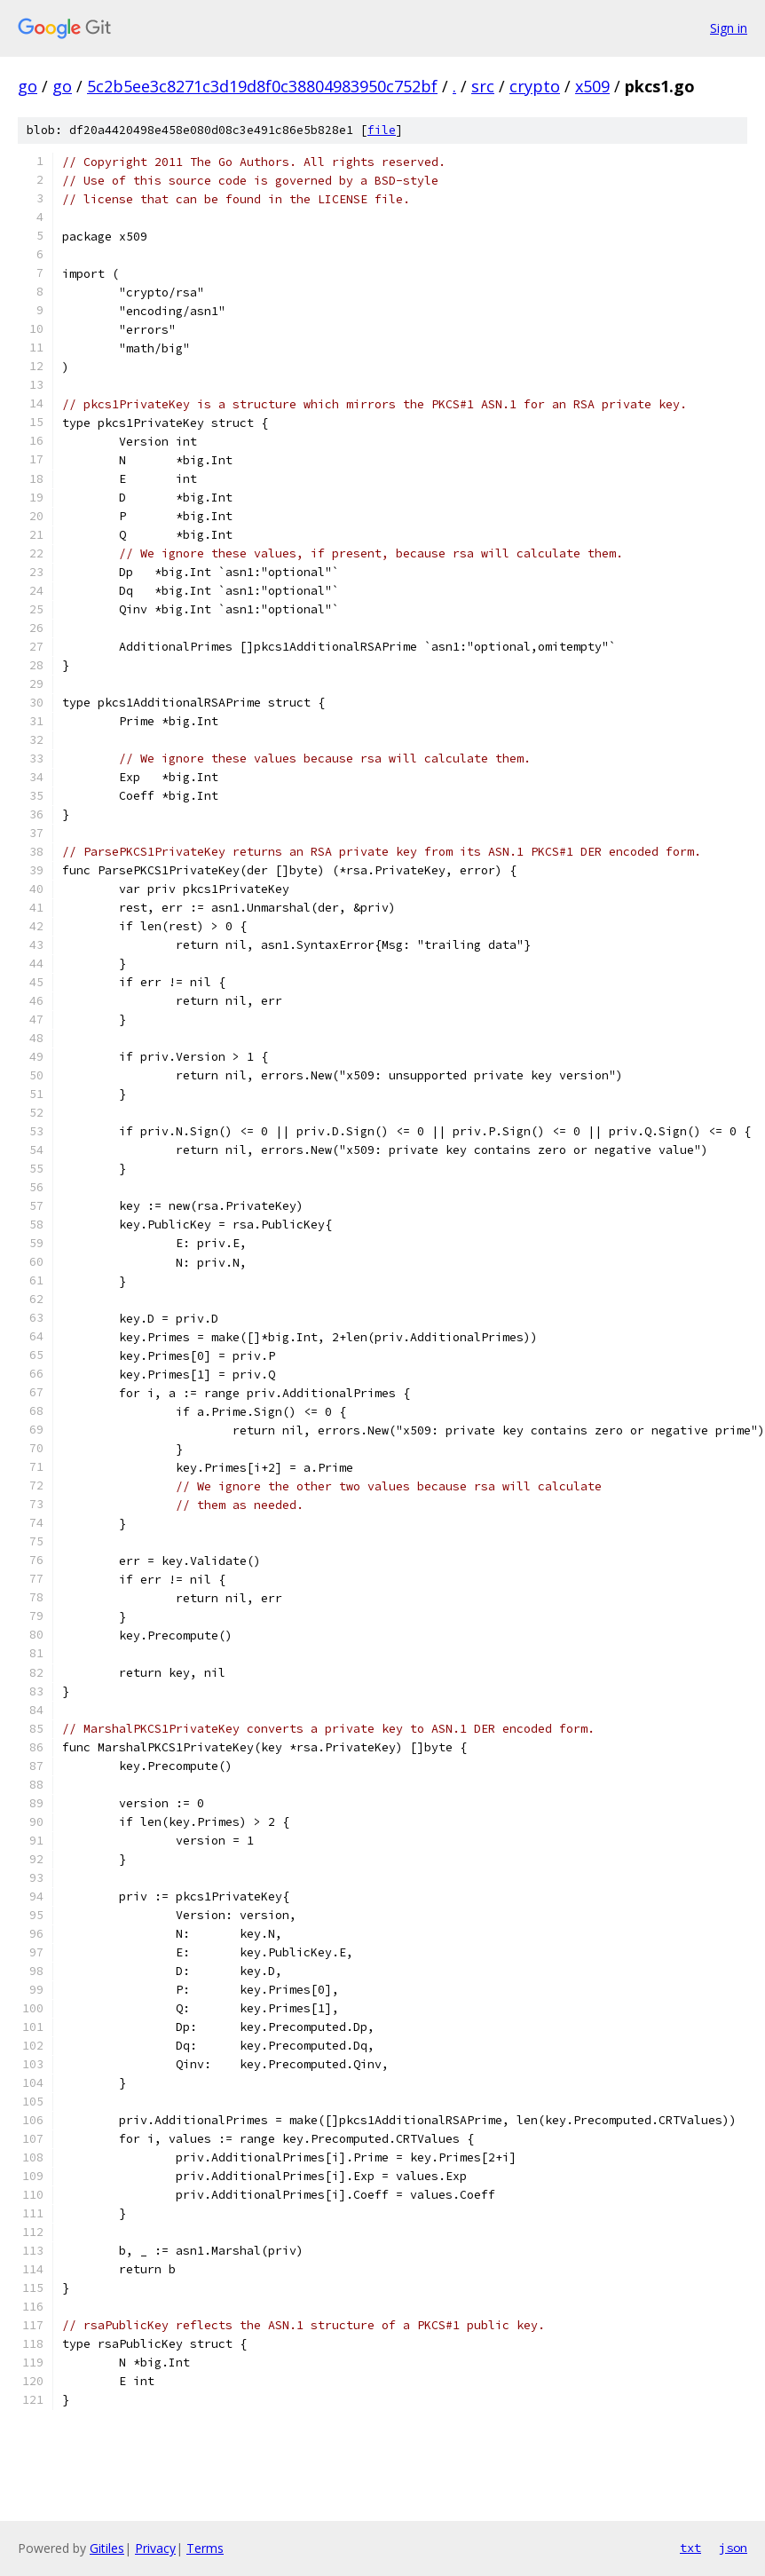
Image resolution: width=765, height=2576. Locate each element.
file (381, 130)
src (482, 86)
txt (690, 2548)
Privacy (155, 2548)
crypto (534, 86)
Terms (205, 2548)
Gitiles (107, 2548)
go (27, 86)
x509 (592, 86)
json (733, 2548)
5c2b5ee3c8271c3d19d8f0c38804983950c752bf (262, 86)
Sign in (728, 28)
